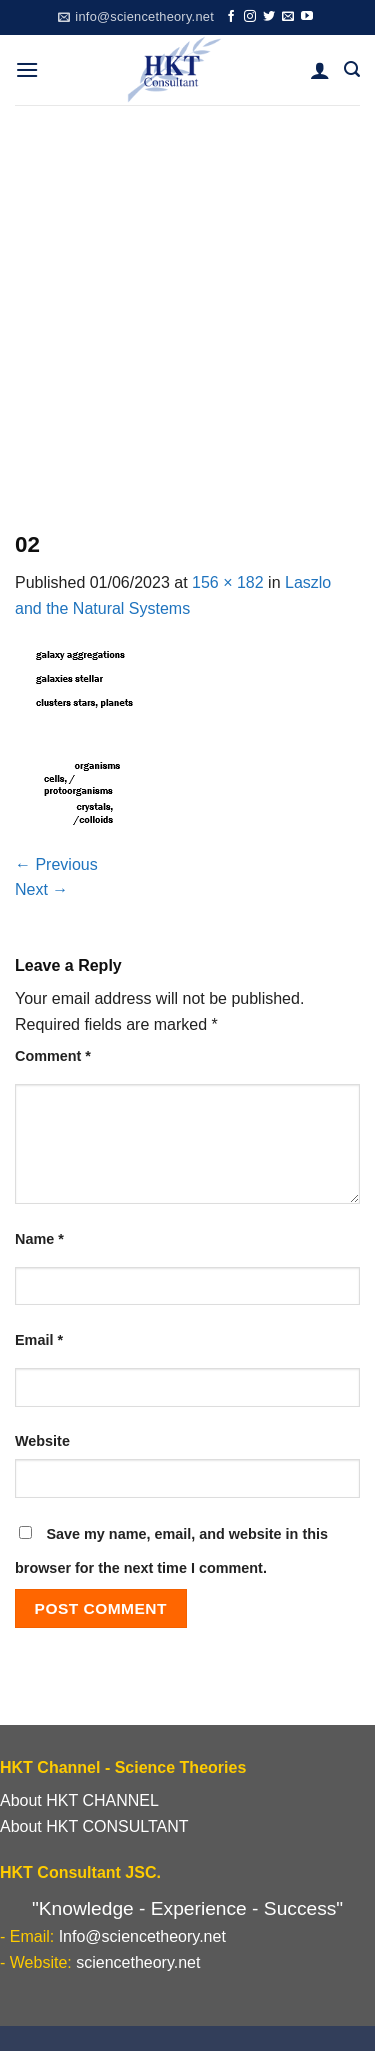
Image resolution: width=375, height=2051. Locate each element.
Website (42, 1441)
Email (39, 1340)
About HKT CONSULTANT (94, 1826)
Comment (53, 1056)
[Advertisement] (187, 302)
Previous (56, 864)
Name (39, 1239)
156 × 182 (228, 582)
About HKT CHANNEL (79, 1800)
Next (41, 889)
